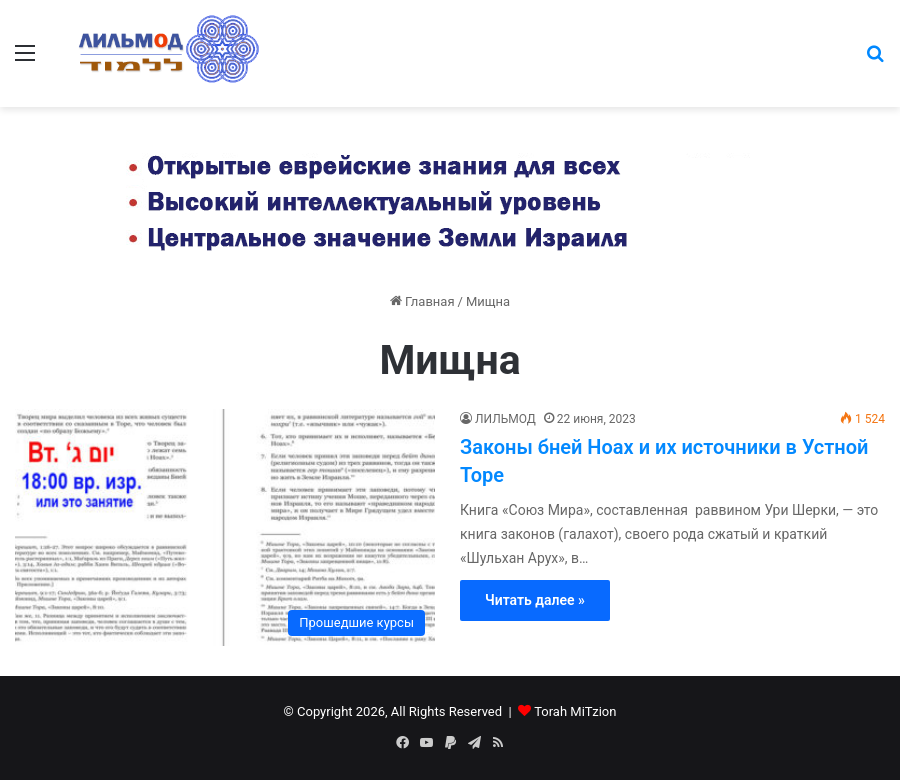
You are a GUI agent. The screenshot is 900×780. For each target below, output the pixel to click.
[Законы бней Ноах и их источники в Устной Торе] (225, 527)
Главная (422, 301)
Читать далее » (535, 600)
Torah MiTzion (575, 711)
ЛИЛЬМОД (505, 419)
